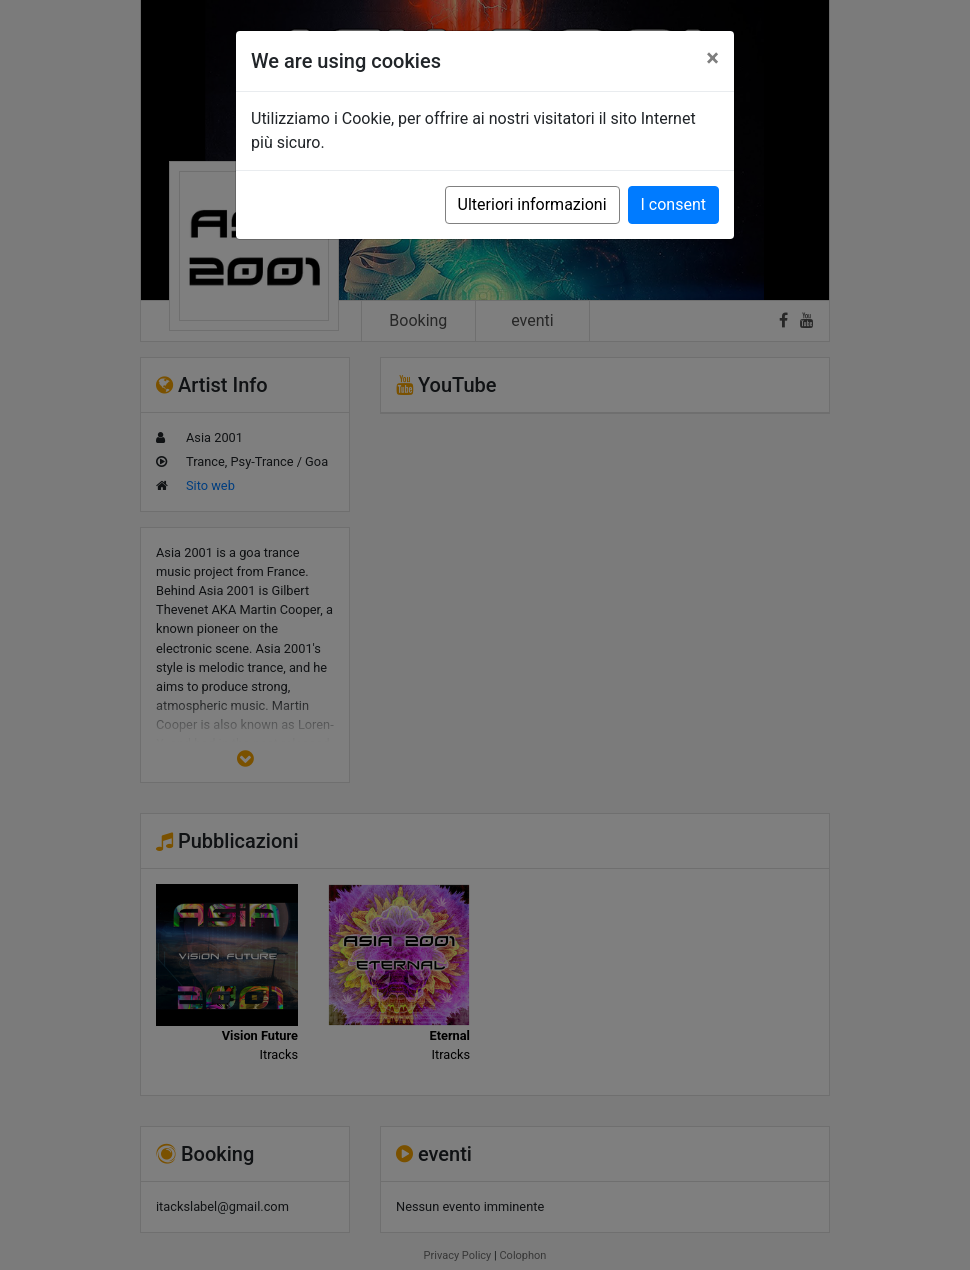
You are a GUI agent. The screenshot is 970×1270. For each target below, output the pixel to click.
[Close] (712, 58)
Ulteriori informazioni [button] (532, 204)
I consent (673, 204)
